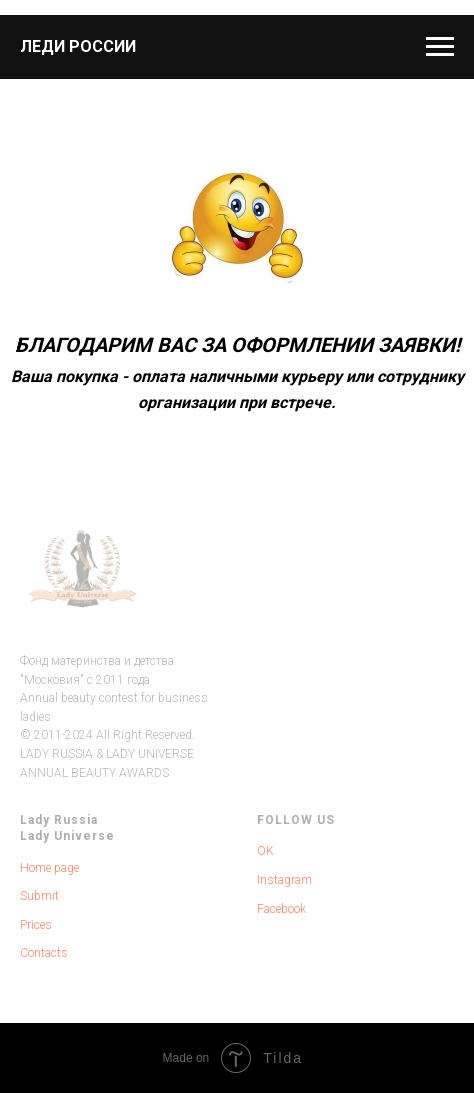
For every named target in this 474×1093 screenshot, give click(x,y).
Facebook (281, 909)
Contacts (44, 953)
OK (265, 851)
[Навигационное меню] (440, 47)
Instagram (284, 880)
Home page (49, 868)
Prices (36, 925)
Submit (39, 896)
